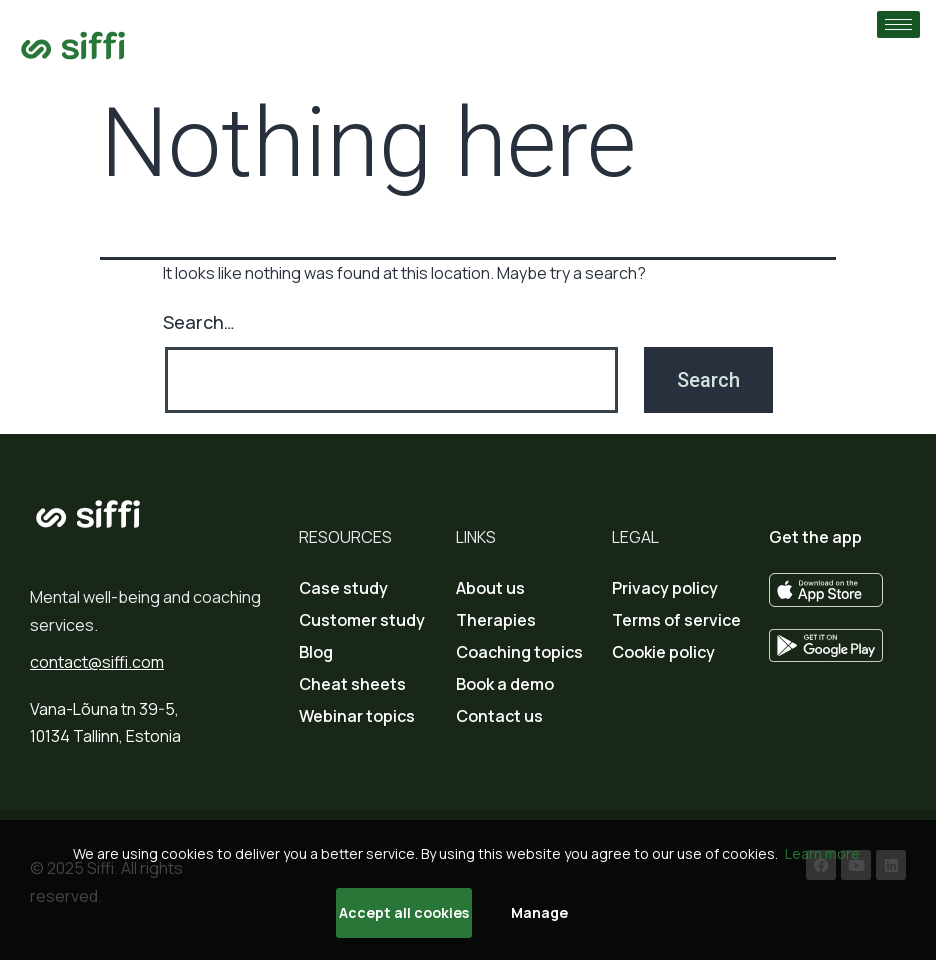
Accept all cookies (404, 912)
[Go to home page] (73, 45)
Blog (316, 652)
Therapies (496, 620)
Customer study (362, 620)
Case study (343, 588)
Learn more (822, 853)
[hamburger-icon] (898, 24)
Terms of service (676, 620)
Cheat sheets (352, 684)
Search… (199, 322)
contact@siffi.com (97, 662)
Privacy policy (665, 588)
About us (490, 588)
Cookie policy (663, 652)
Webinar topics (357, 716)
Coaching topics (519, 652)
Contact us (499, 716)
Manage (539, 912)
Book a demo (505, 684)
